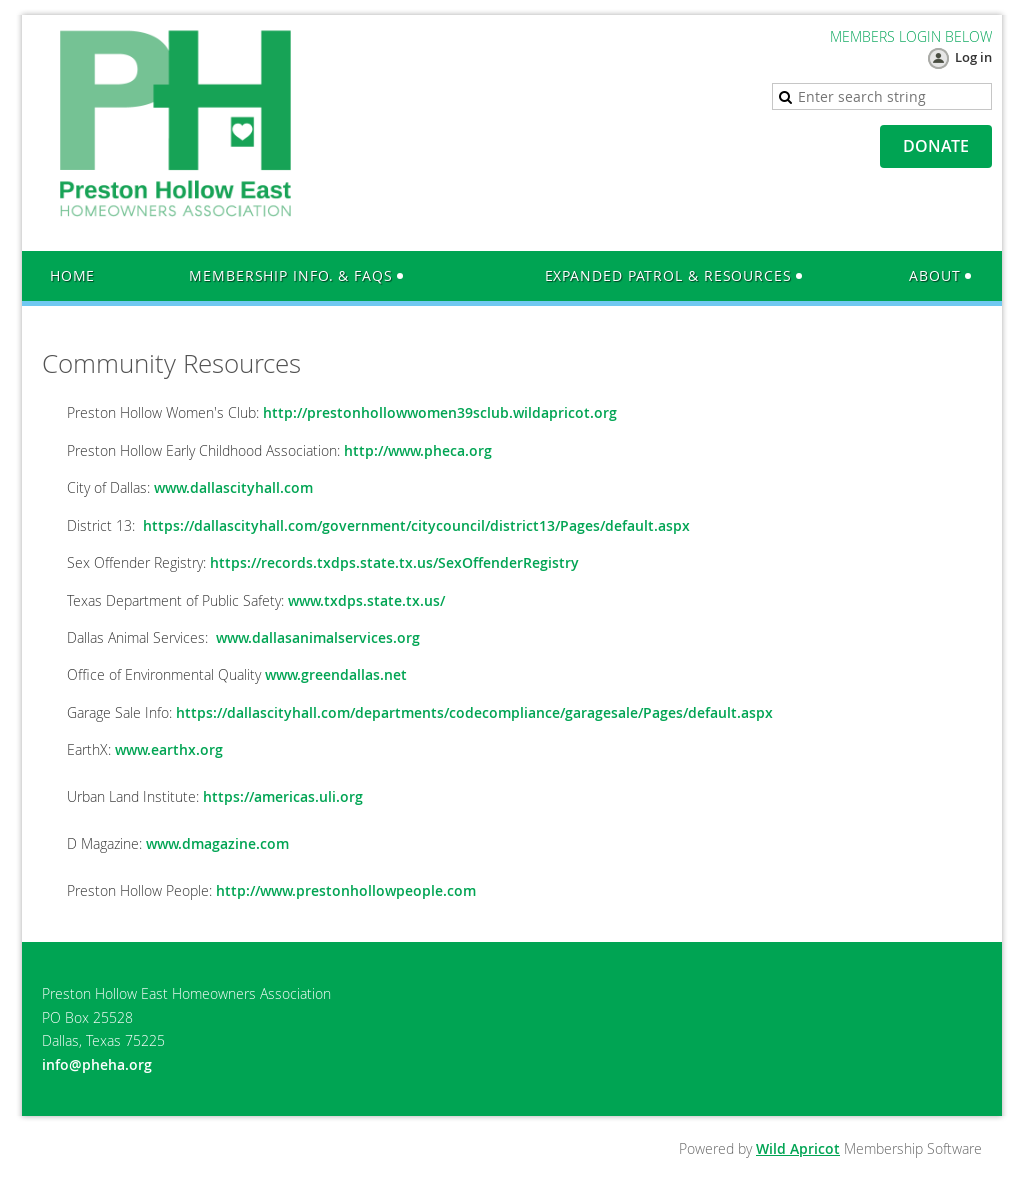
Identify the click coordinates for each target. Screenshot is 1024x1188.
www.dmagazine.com (217, 843)
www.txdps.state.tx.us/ (366, 600)
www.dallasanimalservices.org (318, 637)
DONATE (936, 146)
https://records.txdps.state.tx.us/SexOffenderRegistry (394, 562)
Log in (973, 57)
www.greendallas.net (336, 674)
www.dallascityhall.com (233, 487)
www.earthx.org (169, 749)
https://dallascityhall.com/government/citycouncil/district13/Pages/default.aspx (416, 525)
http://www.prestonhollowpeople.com (346, 890)
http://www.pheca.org (418, 450)
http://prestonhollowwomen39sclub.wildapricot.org (440, 412)
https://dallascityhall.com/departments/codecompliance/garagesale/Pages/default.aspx (474, 712)
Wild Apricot (798, 1148)
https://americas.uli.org (283, 796)
